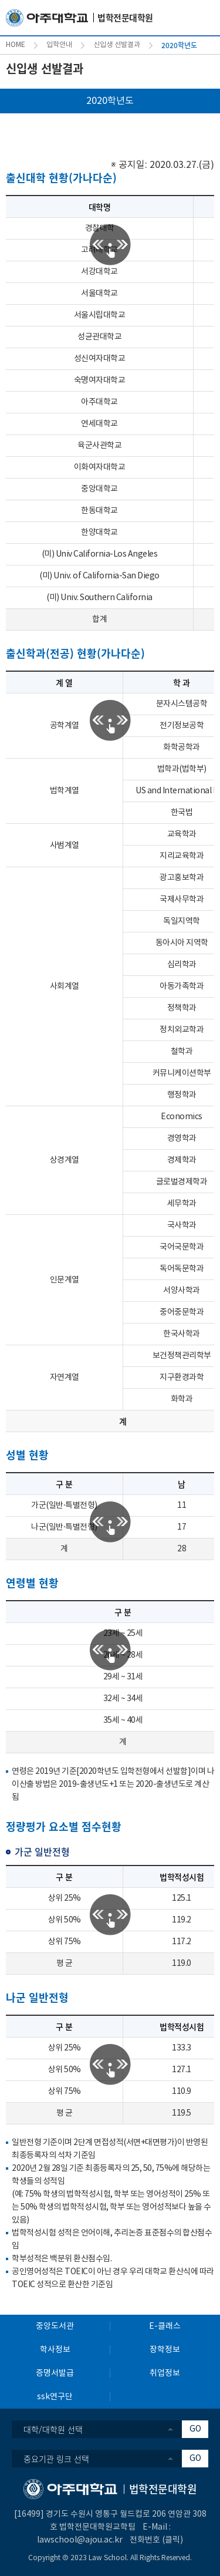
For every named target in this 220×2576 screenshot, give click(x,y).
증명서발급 (55, 2373)
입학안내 (59, 45)
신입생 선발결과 (116, 45)
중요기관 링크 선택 (56, 2458)
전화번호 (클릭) (156, 2540)
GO (195, 2429)
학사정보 (55, 2350)
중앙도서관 (55, 2326)
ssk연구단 (55, 2397)
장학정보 (165, 2350)
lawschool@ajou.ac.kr (80, 2540)
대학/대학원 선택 (53, 2429)
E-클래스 (165, 2326)
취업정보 (165, 2373)
